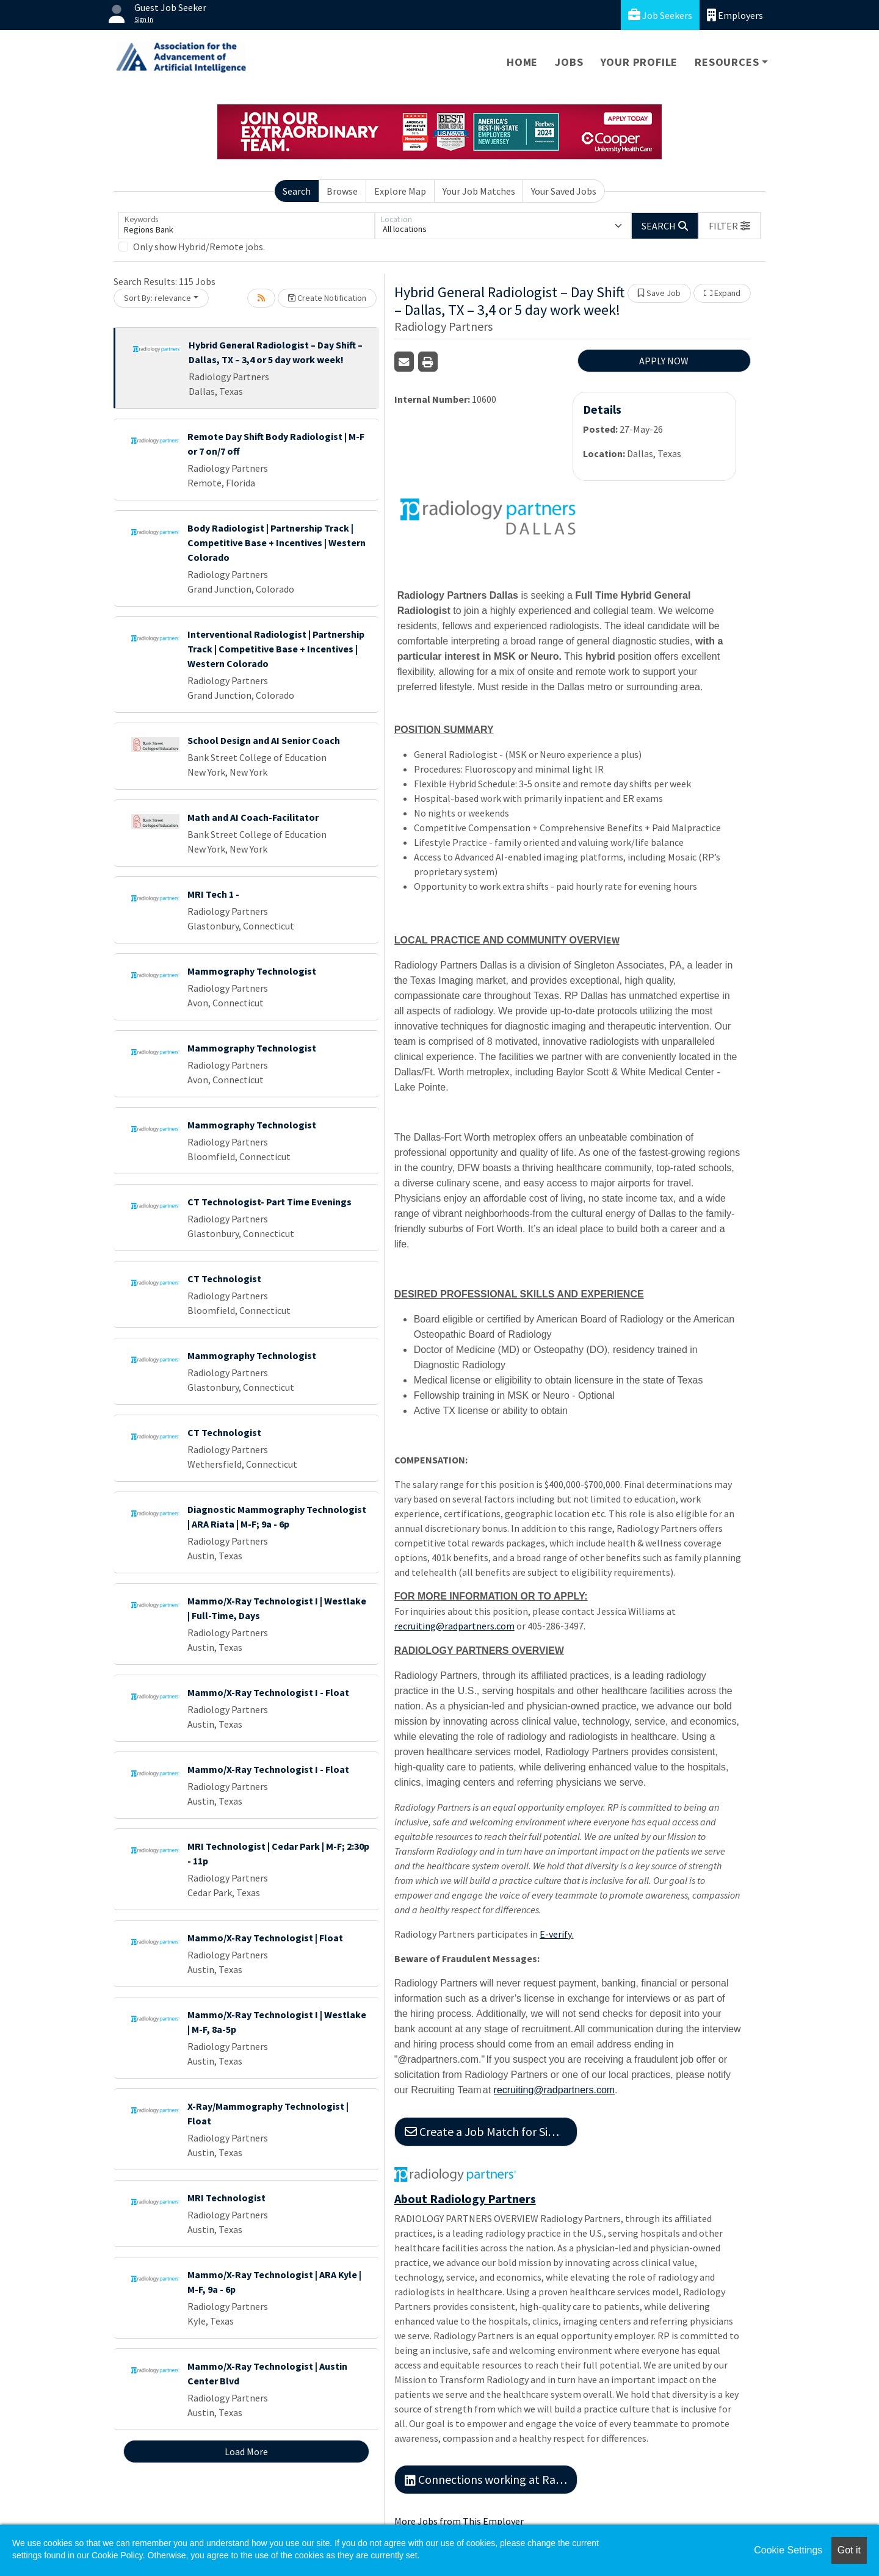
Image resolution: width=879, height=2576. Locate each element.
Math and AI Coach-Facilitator (253, 817)
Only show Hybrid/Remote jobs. (199, 246)
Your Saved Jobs (563, 191)
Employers (735, 15)
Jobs (569, 62)
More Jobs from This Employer (459, 2521)
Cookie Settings (788, 2550)
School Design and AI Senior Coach (263, 740)
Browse (342, 191)
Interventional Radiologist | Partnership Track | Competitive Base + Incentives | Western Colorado (275, 648)
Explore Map (400, 191)
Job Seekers (660, 15)
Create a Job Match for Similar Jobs (491, 2131)
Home (522, 62)
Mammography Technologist (251, 971)
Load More (246, 2451)
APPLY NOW (664, 361)
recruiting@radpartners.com (454, 1626)
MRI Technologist (226, 2198)
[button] (729, 225)
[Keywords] (246, 225)
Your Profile (639, 62)
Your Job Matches (479, 191)
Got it (849, 2550)
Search (297, 191)
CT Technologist (224, 1278)
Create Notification (327, 297)
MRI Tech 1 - (213, 894)
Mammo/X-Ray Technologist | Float (265, 1938)
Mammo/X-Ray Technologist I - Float (268, 1692)
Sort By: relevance (157, 297)
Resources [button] (727, 62)
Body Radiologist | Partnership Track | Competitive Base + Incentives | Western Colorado (276, 542)
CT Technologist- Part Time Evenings (269, 1202)
